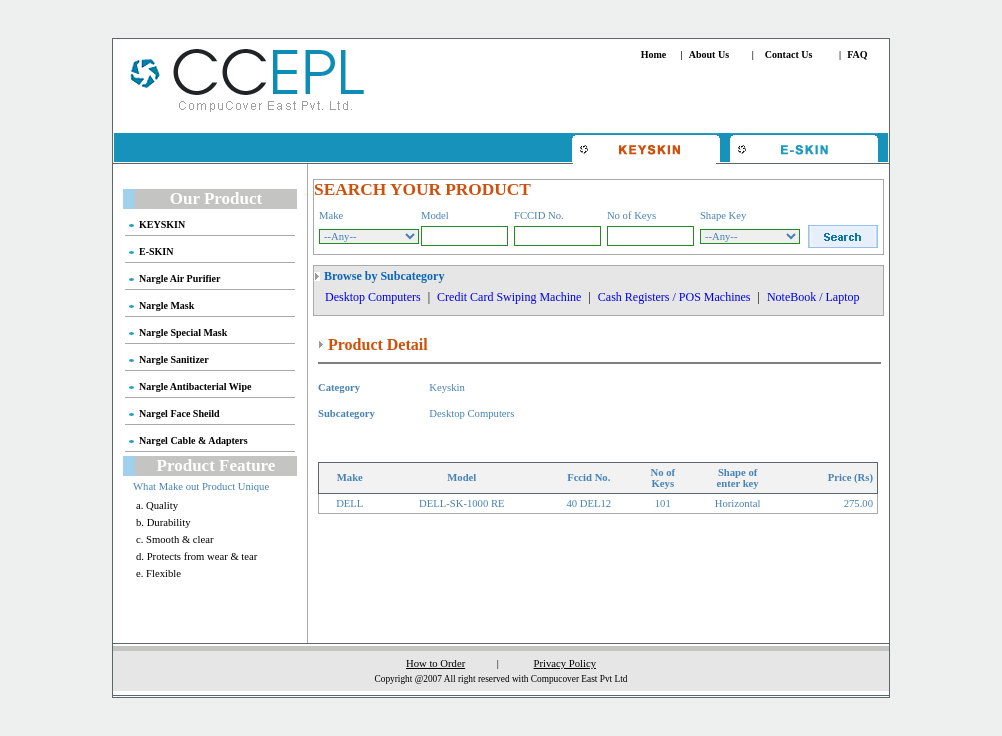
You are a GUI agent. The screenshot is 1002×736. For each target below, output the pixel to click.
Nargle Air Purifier (179, 278)
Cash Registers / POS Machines (674, 297)
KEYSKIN (162, 224)
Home (654, 54)
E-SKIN (156, 251)
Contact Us (789, 54)
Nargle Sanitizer (174, 359)
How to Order (435, 663)
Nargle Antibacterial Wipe (195, 386)
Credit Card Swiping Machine (509, 297)
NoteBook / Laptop (813, 297)
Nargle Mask (166, 305)
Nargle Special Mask (183, 332)
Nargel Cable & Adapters (193, 440)
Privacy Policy (565, 663)
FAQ (857, 54)
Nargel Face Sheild (179, 413)
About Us (709, 54)
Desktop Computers (373, 297)
